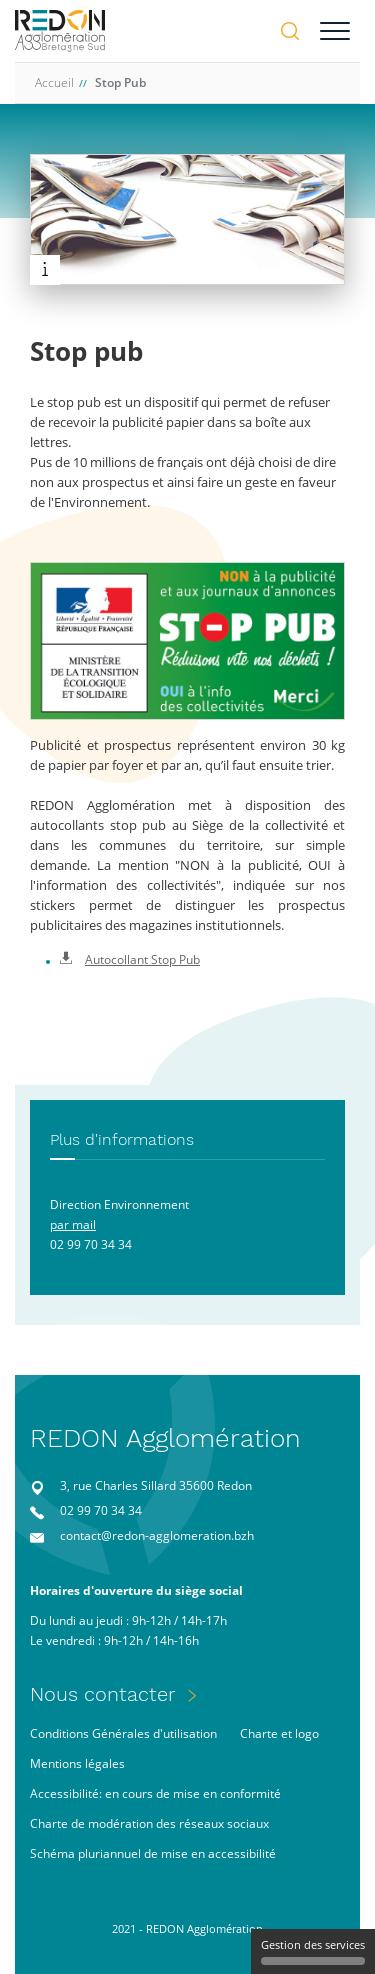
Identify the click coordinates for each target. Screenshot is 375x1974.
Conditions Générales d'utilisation (123, 1733)
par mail (73, 1224)
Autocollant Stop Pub (130, 959)
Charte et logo (279, 1733)
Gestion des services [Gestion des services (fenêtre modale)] (313, 1951)
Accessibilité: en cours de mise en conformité (155, 1793)
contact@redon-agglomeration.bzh (157, 1535)
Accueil (54, 82)
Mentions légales (77, 1763)
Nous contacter (103, 1694)
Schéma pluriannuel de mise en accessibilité (153, 1853)
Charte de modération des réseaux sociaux (149, 1823)
